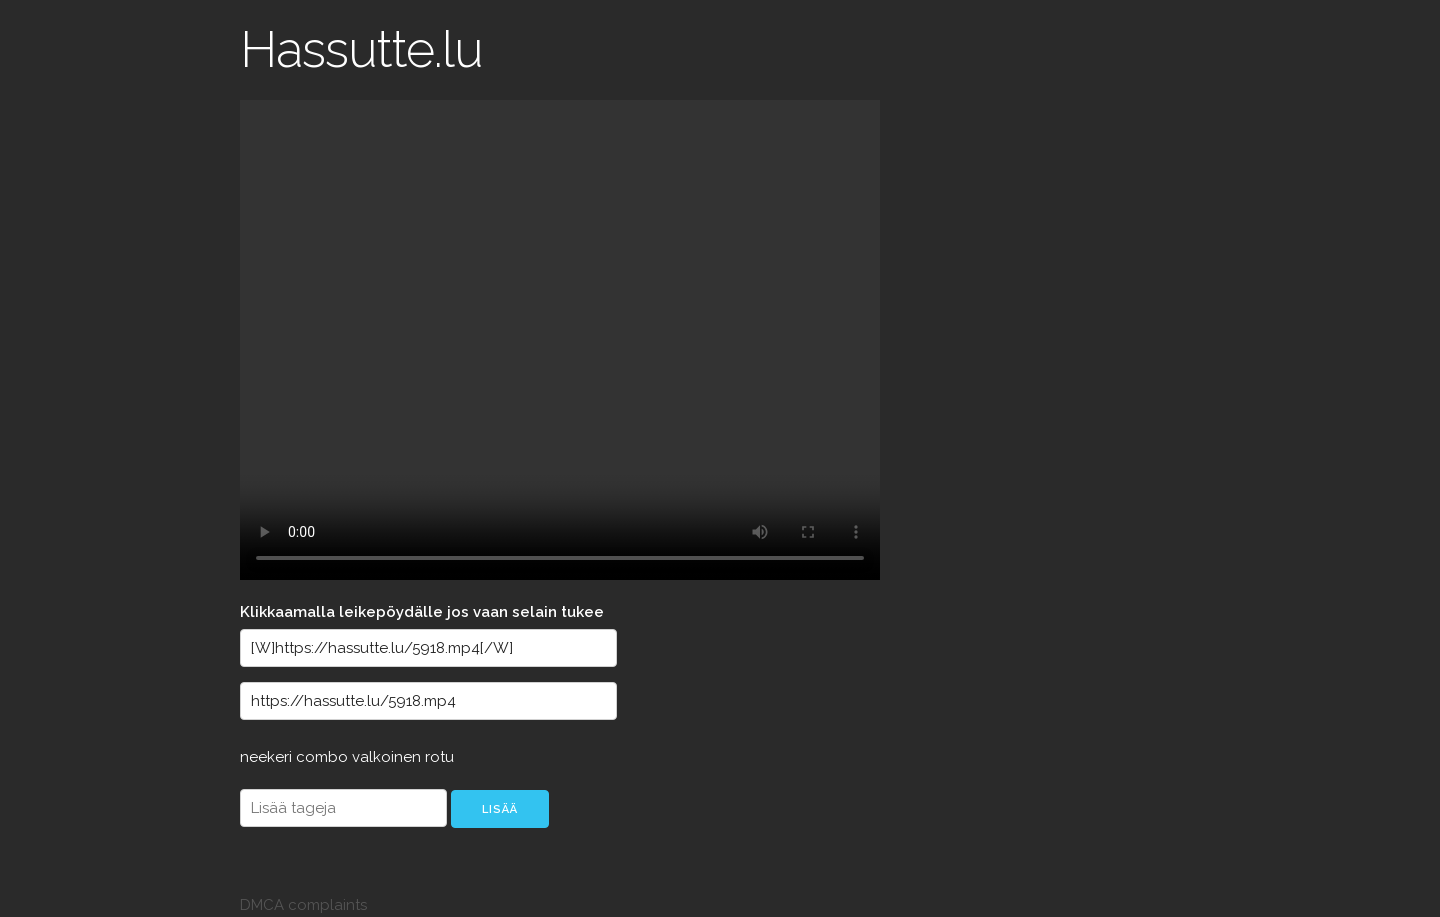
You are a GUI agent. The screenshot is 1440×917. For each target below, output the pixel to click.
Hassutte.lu (361, 49)
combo (324, 757)
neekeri (268, 757)
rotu (439, 757)
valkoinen (388, 757)
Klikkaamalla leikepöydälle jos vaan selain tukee (422, 612)
